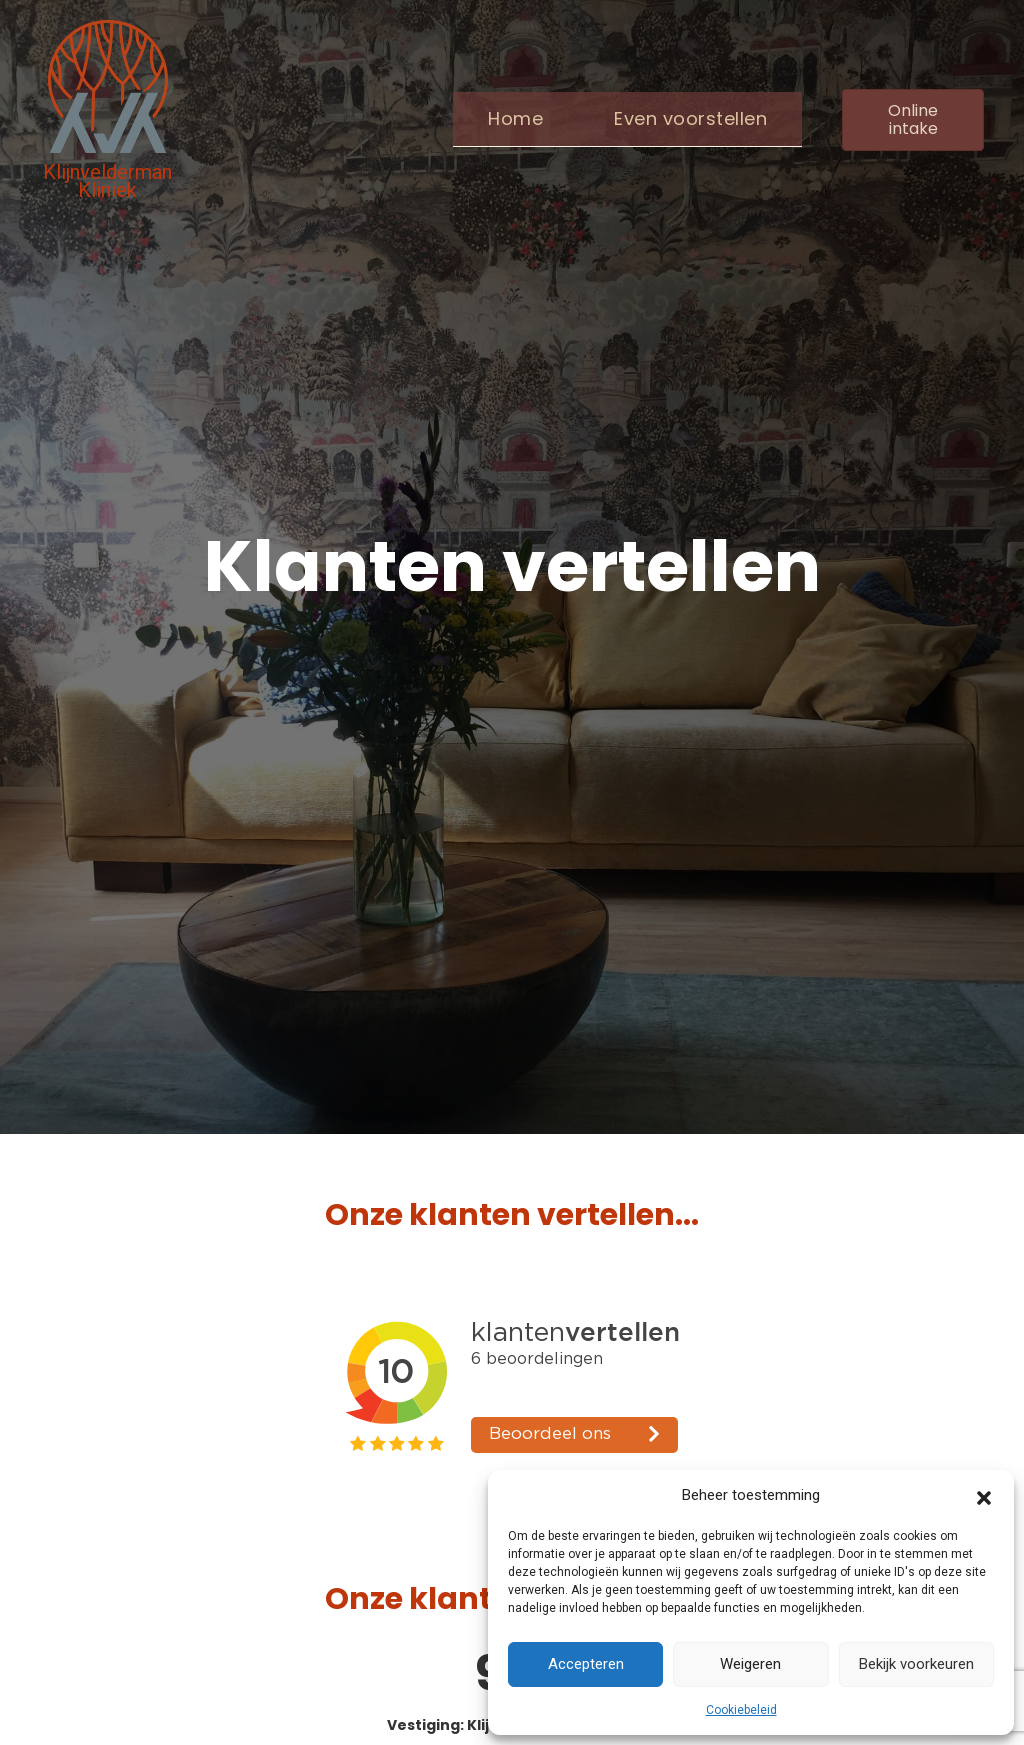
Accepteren (586, 1664)
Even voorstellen (690, 118)
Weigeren (750, 1664)
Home (515, 118)
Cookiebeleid (741, 1710)
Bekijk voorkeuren (916, 1664)
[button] (984, 1496)
